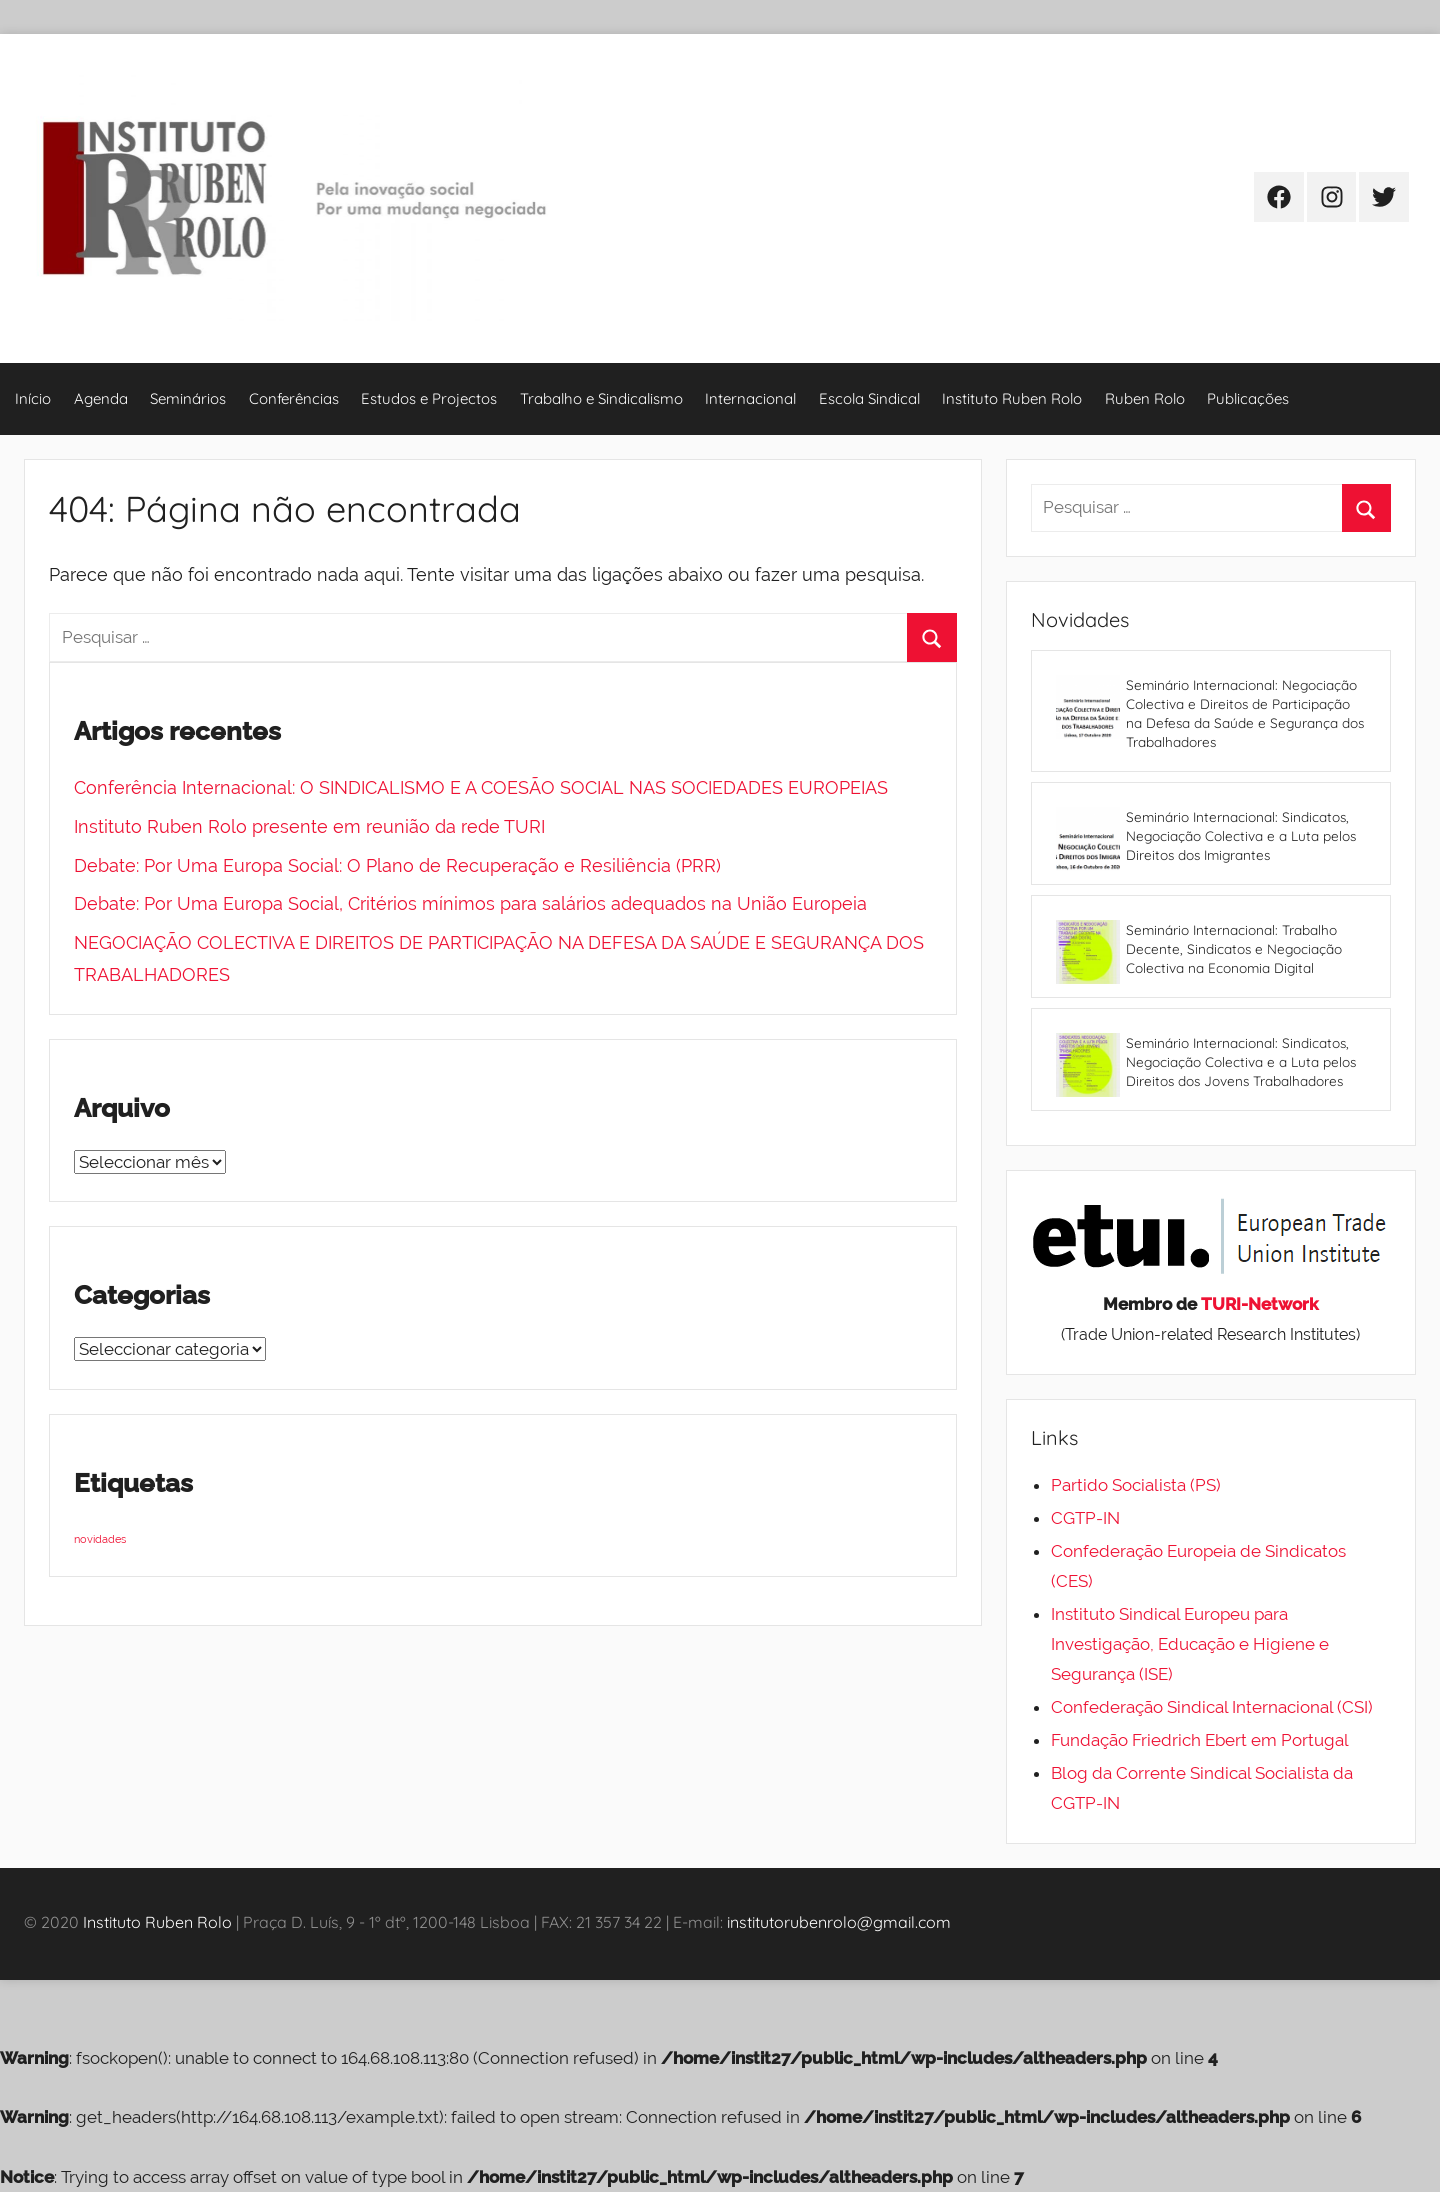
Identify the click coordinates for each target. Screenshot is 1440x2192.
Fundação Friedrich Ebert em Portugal (1200, 1740)
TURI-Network (1259, 1304)
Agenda (101, 398)
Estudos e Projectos (429, 398)
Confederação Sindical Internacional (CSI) (1212, 1707)
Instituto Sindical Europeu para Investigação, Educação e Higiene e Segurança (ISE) (1190, 1644)
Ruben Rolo (1145, 398)
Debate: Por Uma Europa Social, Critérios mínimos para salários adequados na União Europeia (470, 903)
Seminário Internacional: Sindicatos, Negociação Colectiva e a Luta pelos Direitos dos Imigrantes (1241, 835)
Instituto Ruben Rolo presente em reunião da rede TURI (309, 826)
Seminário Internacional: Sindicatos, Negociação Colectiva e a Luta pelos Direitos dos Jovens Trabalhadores (1241, 1061)
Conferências (294, 398)
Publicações (1248, 398)
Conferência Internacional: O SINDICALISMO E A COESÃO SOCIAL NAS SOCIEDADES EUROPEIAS (481, 787)
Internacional (750, 398)
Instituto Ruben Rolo (1012, 398)
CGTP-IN (1085, 1518)
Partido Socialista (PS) (1136, 1485)
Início (33, 398)
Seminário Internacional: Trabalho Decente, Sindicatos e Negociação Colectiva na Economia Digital (1234, 948)
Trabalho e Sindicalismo (601, 398)
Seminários (188, 398)
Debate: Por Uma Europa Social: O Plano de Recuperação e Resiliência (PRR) (397, 865)
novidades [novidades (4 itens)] (100, 1539)
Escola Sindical (869, 398)
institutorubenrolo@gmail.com (839, 1922)
